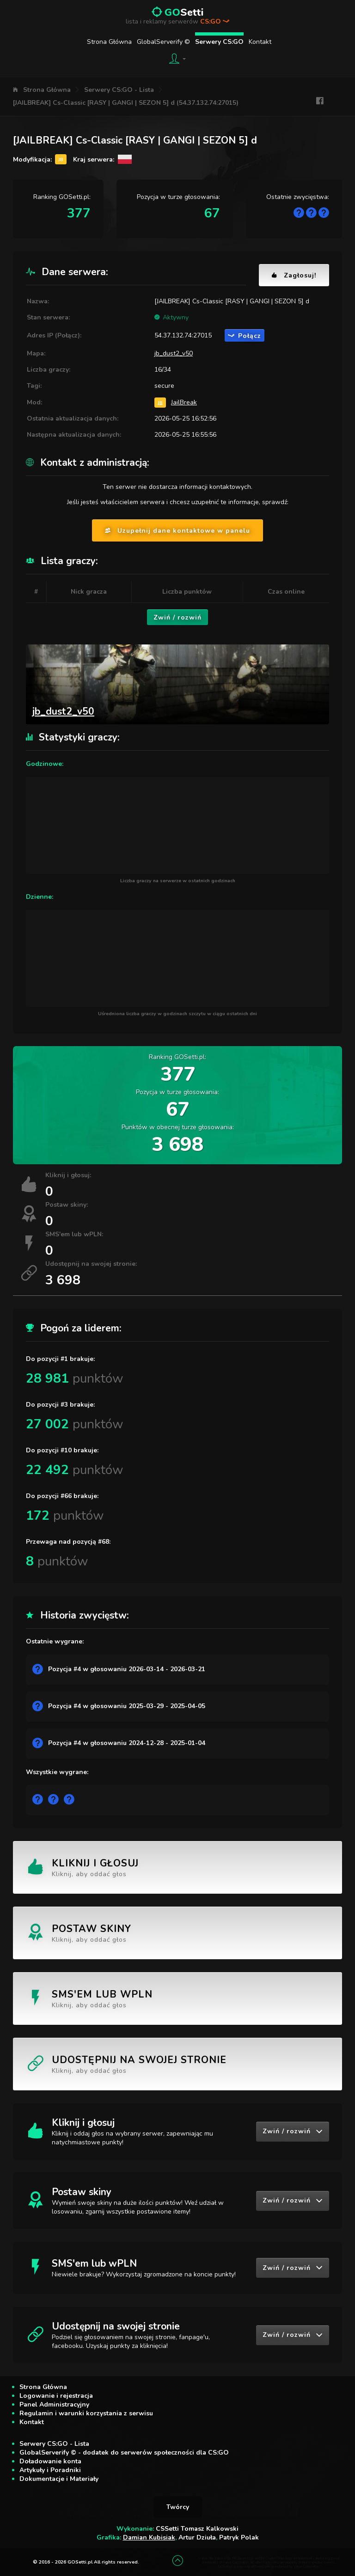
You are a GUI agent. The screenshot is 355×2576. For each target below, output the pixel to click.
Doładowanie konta (50, 2461)
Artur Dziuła (197, 2537)
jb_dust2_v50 (173, 353)
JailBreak (184, 402)
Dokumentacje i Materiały (58, 2478)
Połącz (244, 335)
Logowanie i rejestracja (56, 2395)
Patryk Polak (239, 2537)
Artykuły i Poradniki (50, 2470)
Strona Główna (109, 41)
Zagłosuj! (294, 275)
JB (160, 402)
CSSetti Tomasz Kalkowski (197, 2528)
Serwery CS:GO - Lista (119, 89)
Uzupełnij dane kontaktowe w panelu (177, 530)
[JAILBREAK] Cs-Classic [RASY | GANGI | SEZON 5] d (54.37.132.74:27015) (126, 102)
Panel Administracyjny (54, 2404)
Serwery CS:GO (219, 41)
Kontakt (260, 41)
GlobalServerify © (163, 41)
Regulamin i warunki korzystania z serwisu (86, 2413)
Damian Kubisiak (149, 2537)
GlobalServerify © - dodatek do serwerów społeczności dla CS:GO (124, 2452)
